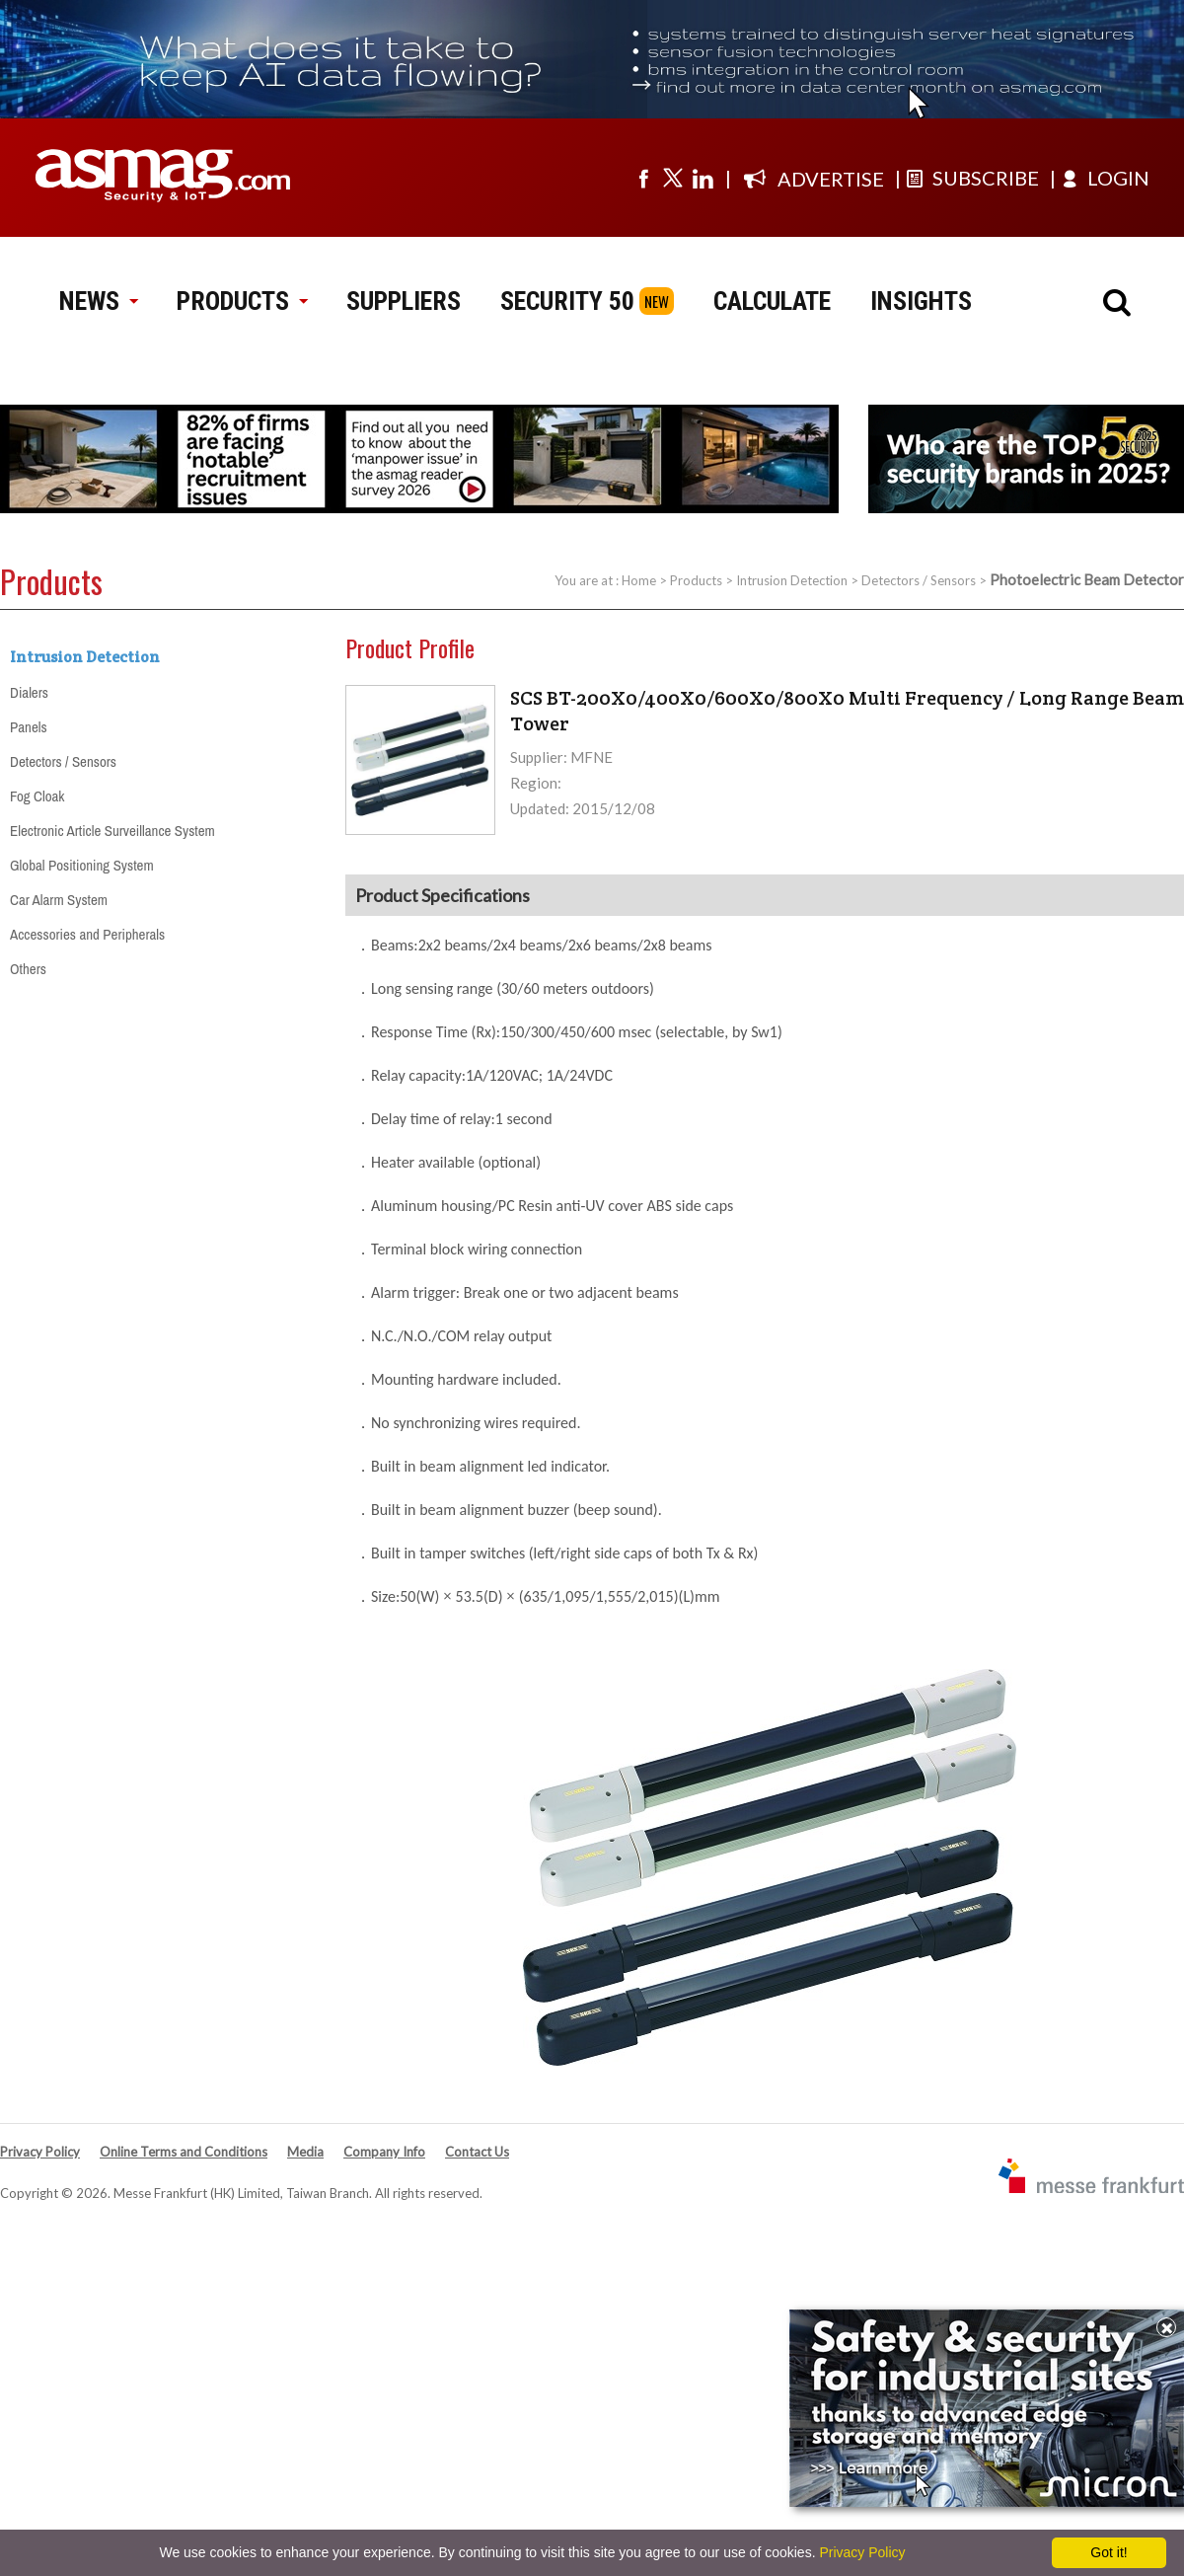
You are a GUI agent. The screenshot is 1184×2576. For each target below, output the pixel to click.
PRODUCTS (242, 301)
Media (305, 2151)
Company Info (384, 2151)
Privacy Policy (40, 2151)
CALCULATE (772, 301)
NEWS (98, 301)
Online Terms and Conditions (183, 2151)
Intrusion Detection (792, 580)
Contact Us (477, 2151)
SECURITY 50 (567, 301)
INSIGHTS (921, 301)
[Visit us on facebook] (643, 177)
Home (639, 580)
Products (696, 580)
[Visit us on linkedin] (702, 177)
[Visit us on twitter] (673, 177)
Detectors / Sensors (918, 580)
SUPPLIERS (403, 301)
